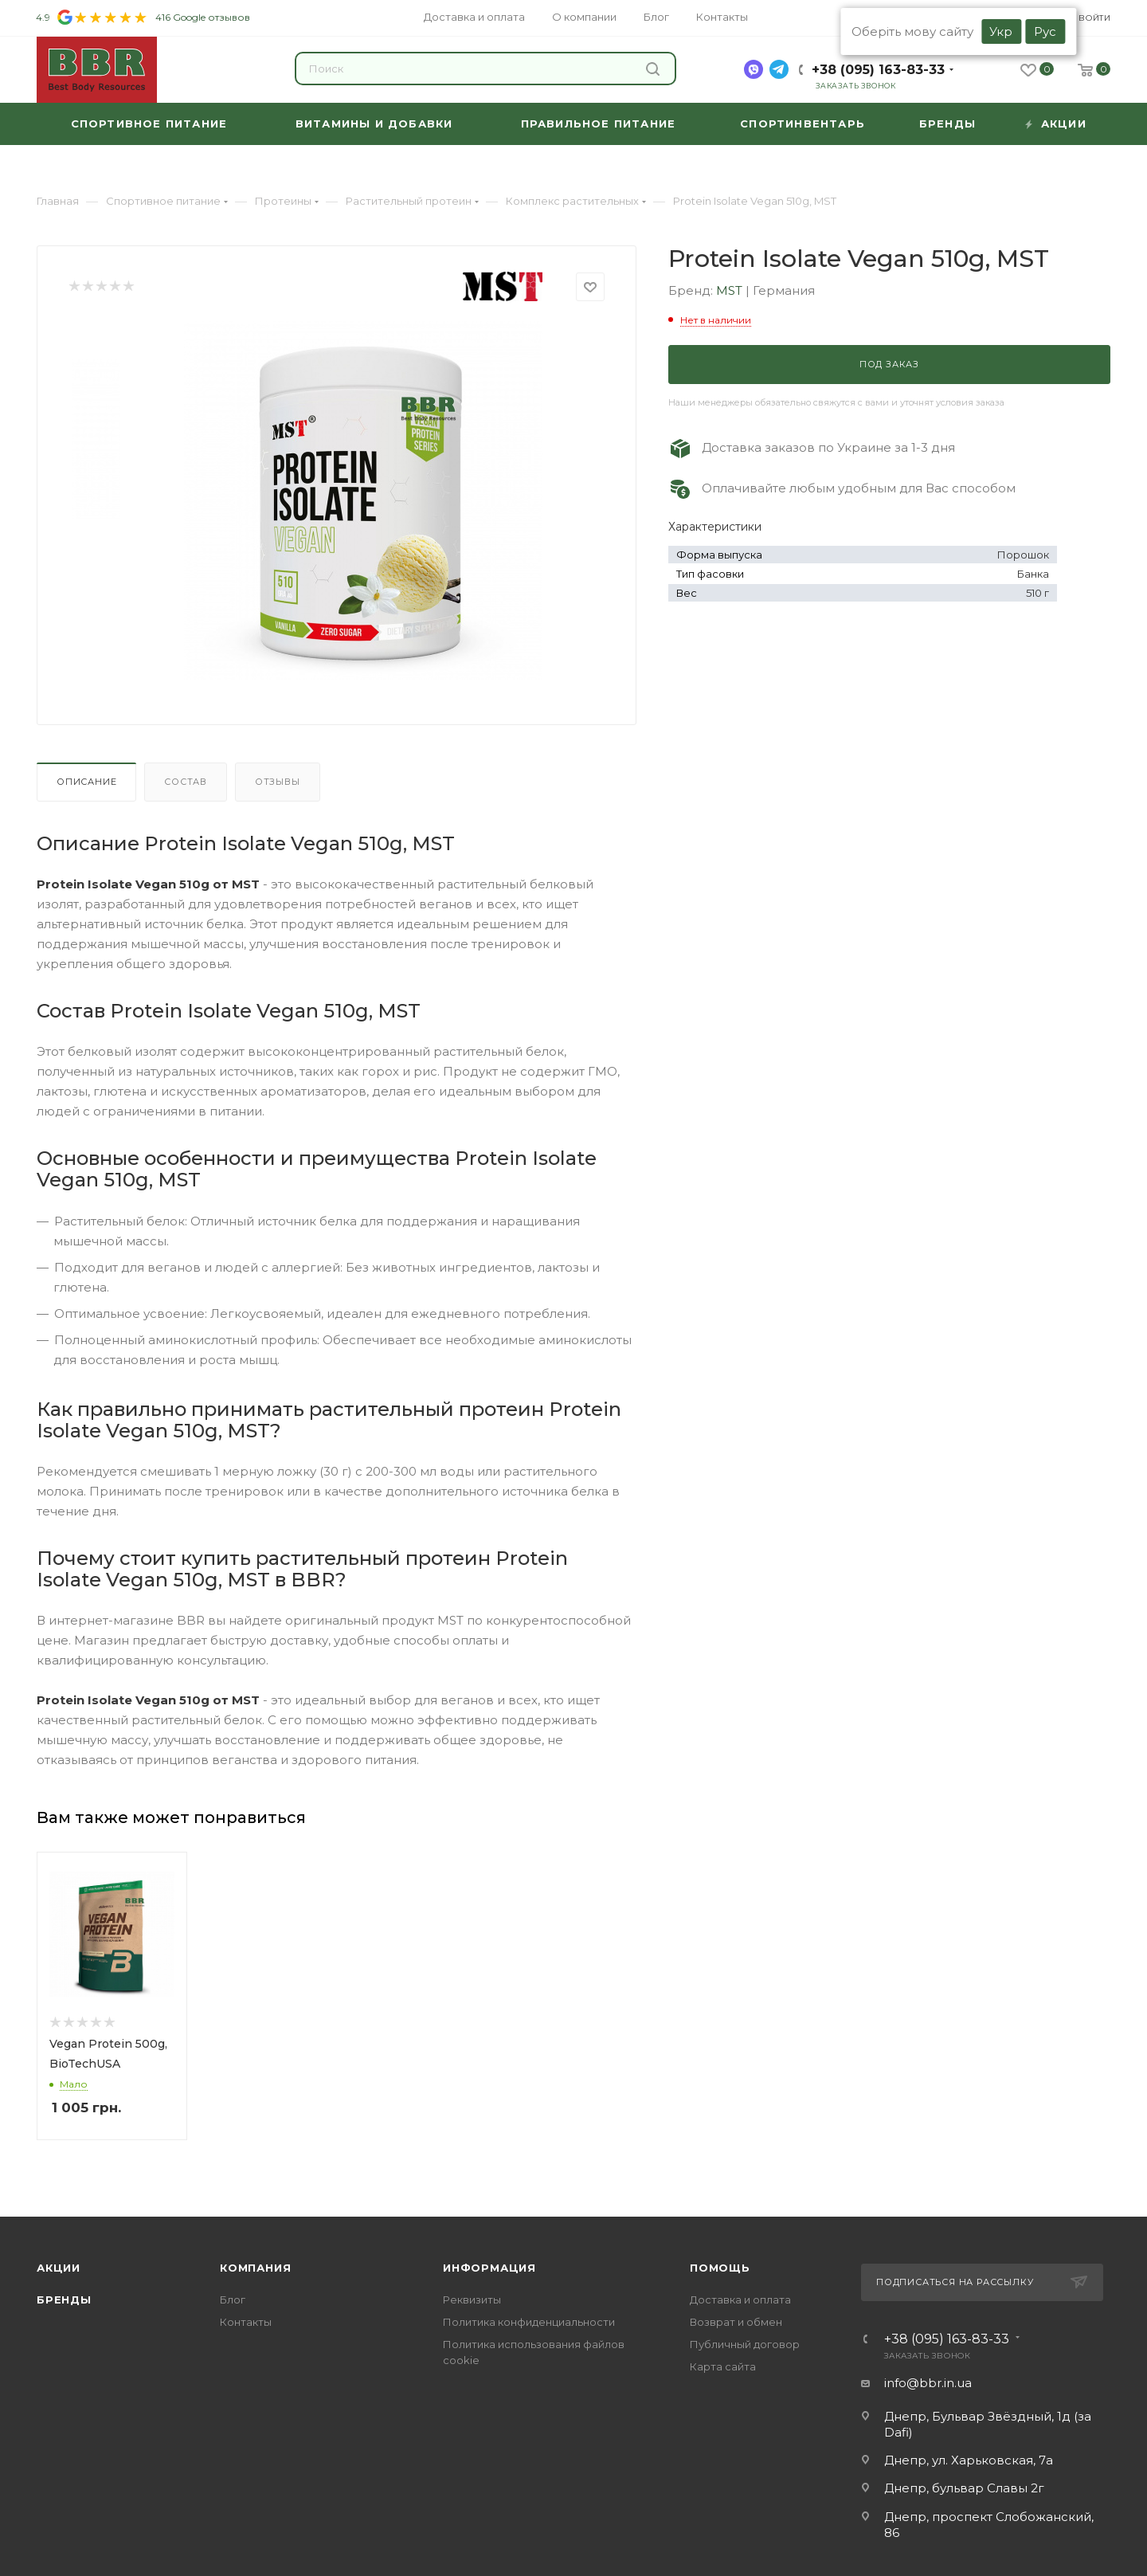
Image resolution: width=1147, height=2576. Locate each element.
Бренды (64, 2299)
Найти (653, 69)
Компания (255, 2267)
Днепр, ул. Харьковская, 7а (968, 2460)
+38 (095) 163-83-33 (878, 69)
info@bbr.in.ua (928, 2382)
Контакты (246, 2321)
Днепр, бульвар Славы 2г (964, 2488)
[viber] (753, 69)
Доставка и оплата (740, 2299)
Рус (1045, 31)
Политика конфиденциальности (529, 2321)
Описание (86, 781)
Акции (58, 2267)
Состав (185, 781)
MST (731, 290)
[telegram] (779, 69)
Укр (1000, 31)
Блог (232, 2299)
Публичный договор (745, 2344)
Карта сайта (723, 2366)
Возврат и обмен (736, 2321)
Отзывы (277, 781)
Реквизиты (472, 2299)
